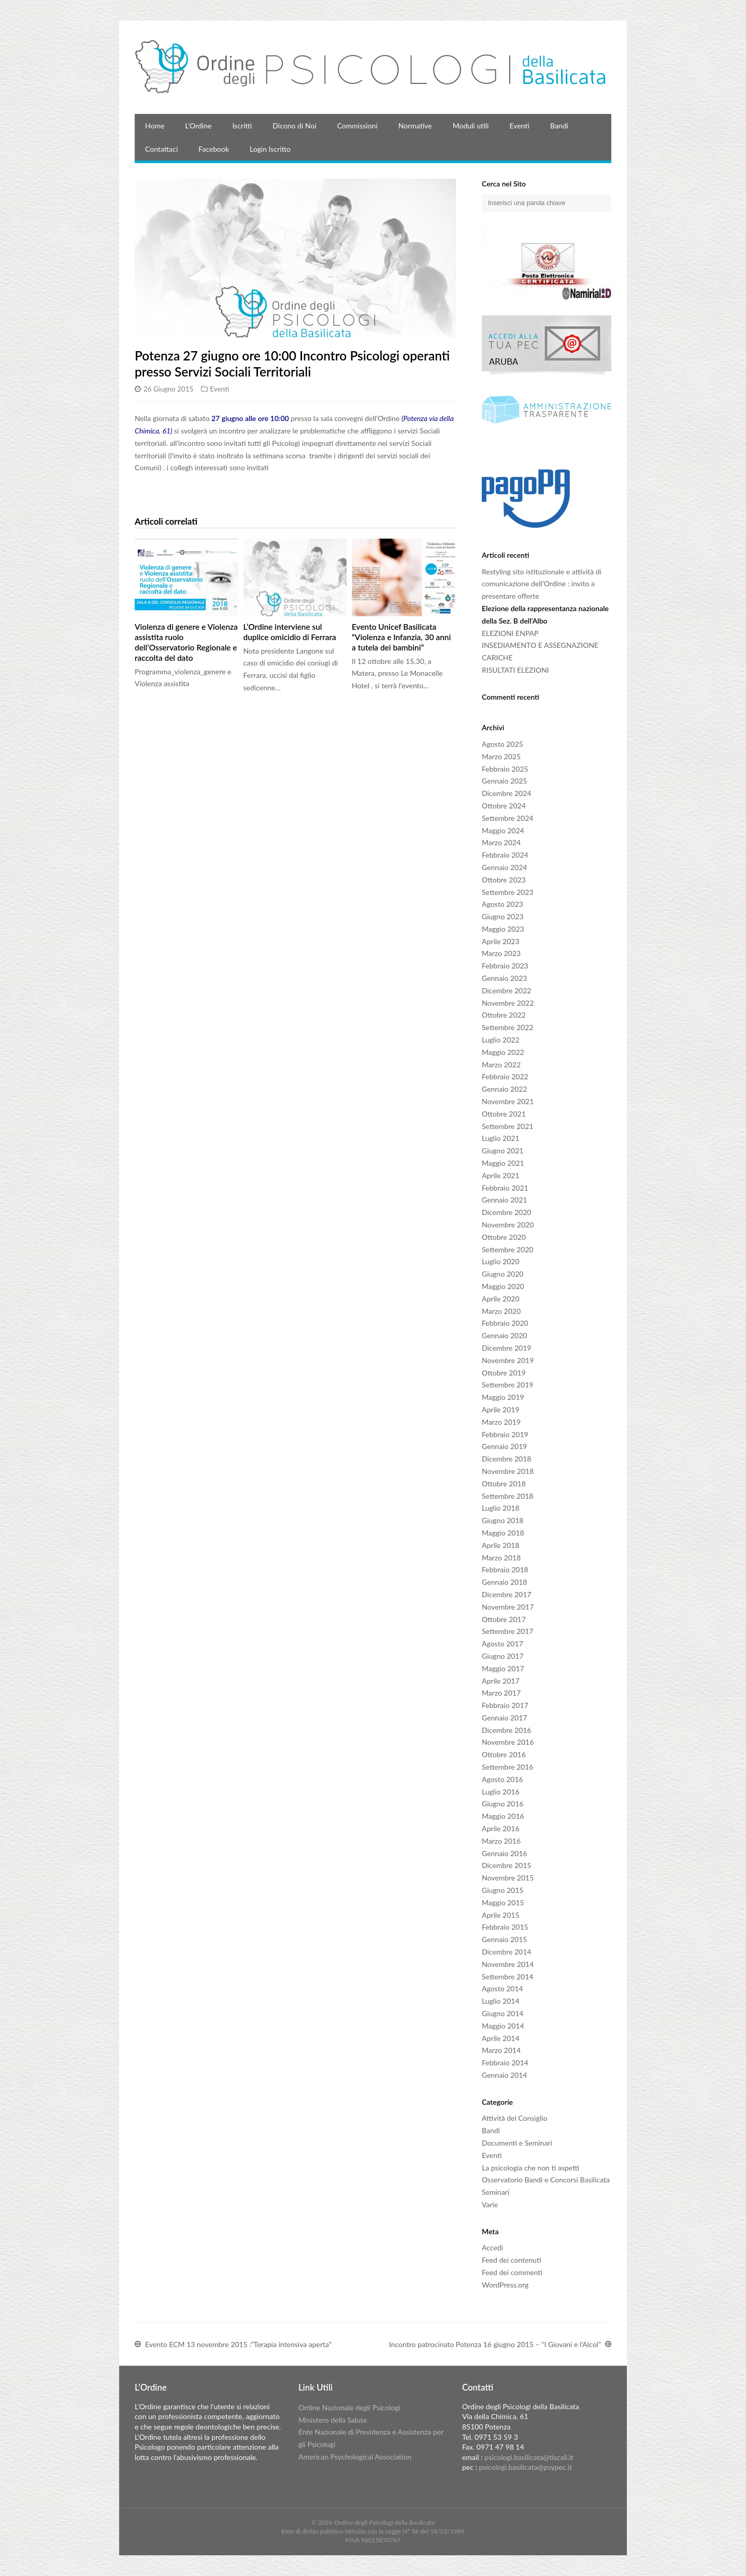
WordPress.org (505, 2284)
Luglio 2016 (501, 1791)
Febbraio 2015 (505, 1926)
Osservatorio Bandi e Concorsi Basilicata (546, 2179)
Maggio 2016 (503, 1816)
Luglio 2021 (501, 1138)
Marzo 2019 (501, 1421)
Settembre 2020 (507, 1249)
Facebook (213, 148)
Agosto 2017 (502, 1643)
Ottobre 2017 (504, 1619)
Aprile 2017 (501, 1680)
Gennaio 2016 (504, 1853)
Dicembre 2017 (506, 1594)
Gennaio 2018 (504, 1582)
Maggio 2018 (503, 1532)
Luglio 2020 (501, 1261)
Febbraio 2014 (505, 2062)
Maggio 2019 (503, 1397)
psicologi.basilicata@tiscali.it (528, 2457)
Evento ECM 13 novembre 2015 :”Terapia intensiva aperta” (238, 2344)
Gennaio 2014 (504, 2075)
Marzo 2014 (501, 2050)
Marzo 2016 (501, 1840)
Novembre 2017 (508, 1606)
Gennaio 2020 (504, 1335)
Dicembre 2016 (506, 1730)
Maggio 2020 (503, 1286)
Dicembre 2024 (506, 793)
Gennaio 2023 (504, 978)
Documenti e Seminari (517, 2142)
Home (154, 125)
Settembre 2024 (507, 818)
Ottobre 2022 (504, 1014)
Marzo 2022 (501, 1064)
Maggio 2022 (503, 1052)
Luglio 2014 (501, 2000)
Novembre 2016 (508, 1742)
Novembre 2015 (508, 1877)
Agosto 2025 (502, 744)
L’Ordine (198, 125)
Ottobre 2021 (504, 1113)
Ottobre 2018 (504, 1483)
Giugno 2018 (502, 1520)
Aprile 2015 (501, 1915)
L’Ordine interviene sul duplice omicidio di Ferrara (289, 632)
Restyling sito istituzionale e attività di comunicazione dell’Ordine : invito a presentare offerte (541, 584)
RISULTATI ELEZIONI (515, 669)
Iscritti (242, 125)
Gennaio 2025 (504, 780)
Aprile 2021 (501, 1175)
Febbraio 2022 (505, 1076)
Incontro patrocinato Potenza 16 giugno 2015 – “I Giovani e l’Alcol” (495, 2344)
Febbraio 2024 (505, 854)
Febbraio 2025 (505, 768)
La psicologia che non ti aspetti (530, 2167)
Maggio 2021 (503, 1163)
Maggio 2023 (503, 928)
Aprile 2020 (501, 1298)
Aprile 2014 (501, 2038)
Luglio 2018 (501, 1507)
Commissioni (357, 125)
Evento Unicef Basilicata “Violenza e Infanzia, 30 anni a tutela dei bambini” (401, 637)
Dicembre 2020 (506, 1212)
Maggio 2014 (503, 2025)
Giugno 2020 (502, 1273)
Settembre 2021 (507, 1126)
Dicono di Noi (294, 125)
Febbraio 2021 (505, 1187)
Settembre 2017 (507, 1631)
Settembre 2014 (507, 1976)
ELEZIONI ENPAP (510, 633)
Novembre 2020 (508, 1224)
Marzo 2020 (501, 1311)
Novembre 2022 (508, 1002)
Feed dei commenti (512, 2272)
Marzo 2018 (501, 1557)
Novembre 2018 (508, 1471)
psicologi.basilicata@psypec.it (525, 2467)
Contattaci (161, 148)
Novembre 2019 (508, 1360)
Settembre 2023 (507, 892)
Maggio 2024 (503, 830)
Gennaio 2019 (504, 1446)
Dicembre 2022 (506, 990)
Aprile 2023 (501, 941)
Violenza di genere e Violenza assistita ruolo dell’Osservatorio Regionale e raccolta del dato (186, 642)
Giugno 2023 (502, 916)
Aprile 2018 (501, 1545)
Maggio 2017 (503, 1668)
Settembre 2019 (507, 1384)
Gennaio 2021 (504, 1199)
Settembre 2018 (507, 1496)
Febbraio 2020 (505, 1323)
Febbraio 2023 (505, 965)
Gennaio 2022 (504, 1088)
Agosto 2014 (502, 1988)
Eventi (519, 125)
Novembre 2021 (508, 1101)
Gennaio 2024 (504, 867)
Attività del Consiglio (515, 2118)
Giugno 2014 (502, 2013)
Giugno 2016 (502, 1803)
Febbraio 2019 (505, 1434)
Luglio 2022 (501, 1039)
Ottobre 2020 (504, 1237)
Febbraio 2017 (505, 1705)
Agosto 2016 (502, 1779)
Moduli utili (471, 125)
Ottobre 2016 (504, 1754)
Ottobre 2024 (504, 805)
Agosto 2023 (502, 904)
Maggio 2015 (503, 1902)
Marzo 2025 (501, 756)
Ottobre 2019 (504, 1372)
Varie (490, 2204)
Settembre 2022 (507, 1027)
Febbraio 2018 (505, 1569)
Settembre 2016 (507, 1766)
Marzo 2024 (501, 842)
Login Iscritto (270, 148)
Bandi (559, 125)
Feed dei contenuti (511, 2259)
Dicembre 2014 (506, 1951)
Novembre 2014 (508, 1964)
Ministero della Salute (332, 2419)
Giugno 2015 (502, 1890)
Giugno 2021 (502, 1150)
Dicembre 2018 (506, 1458)
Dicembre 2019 (506, 1347)
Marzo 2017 (501, 1692)
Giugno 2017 (502, 1656)
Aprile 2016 (501, 1828)
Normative (415, 125)
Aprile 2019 (501, 1409)
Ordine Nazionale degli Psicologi (349, 2407)
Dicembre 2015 (506, 1865)
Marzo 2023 (501, 953)
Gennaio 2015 (504, 1939)
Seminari (495, 2192)
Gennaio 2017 (504, 1717)
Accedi (492, 2247)
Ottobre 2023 (504, 879)
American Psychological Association (354, 2456)
